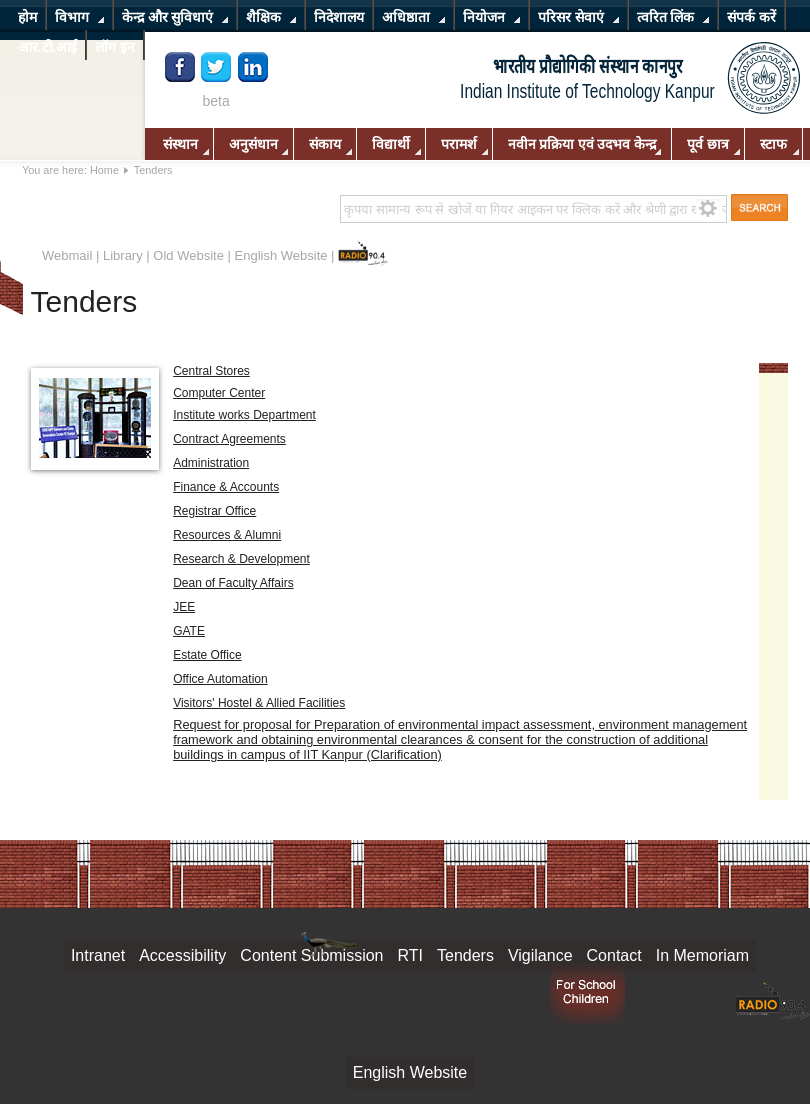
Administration (211, 463)
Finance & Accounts (226, 487)
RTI (410, 955)
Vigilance (540, 955)
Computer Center (219, 393)
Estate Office (207, 655)
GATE (189, 631)
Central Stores (211, 371)
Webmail (67, 255)
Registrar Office (214, 511)
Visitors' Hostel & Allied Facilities (259, 703)
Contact (614, 955)
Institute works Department (244, 415)
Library (123, 255)
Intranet (98, 955)
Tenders (465, 955)
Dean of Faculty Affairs (233, 583)
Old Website (188, 255)
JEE (184, 607)
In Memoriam (702, 955)
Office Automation (220, 679)
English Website (281, 255)
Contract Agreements (229, 439)
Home (104, 170)
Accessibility (182, 955)
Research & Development (241, 559)
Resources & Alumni (227, 535)
